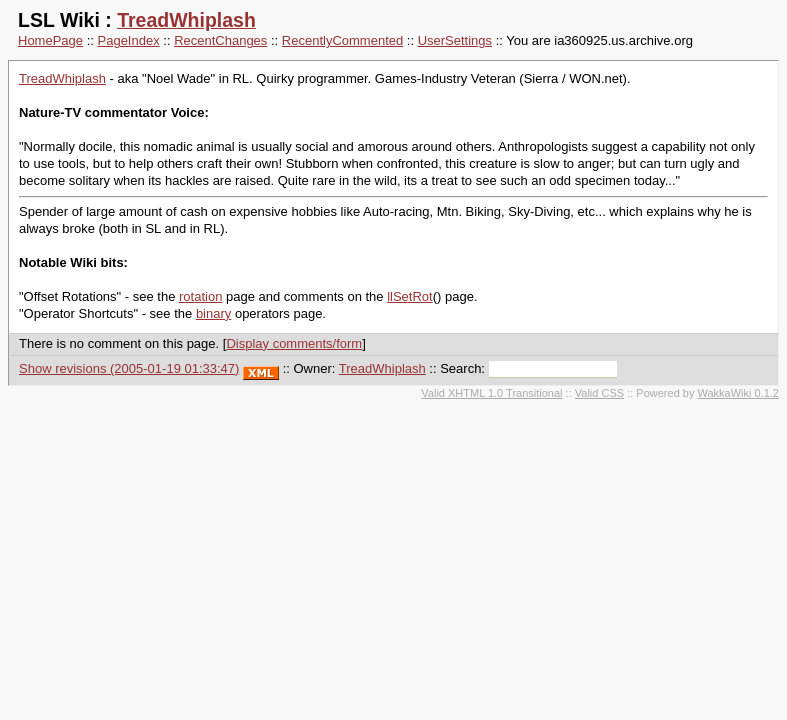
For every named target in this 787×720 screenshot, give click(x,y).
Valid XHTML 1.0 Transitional (491, 393)
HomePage (50, 40)
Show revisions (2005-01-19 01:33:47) (129, 368)
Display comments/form (294, 343)
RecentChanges (220, 40)
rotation (200, 296)
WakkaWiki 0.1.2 (738, 393)
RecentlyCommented (342, 40)
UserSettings (455, 40)
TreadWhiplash (186, 20)
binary (213, 313)
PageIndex (129, 40)
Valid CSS (599, 393)
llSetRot (410, 296)
